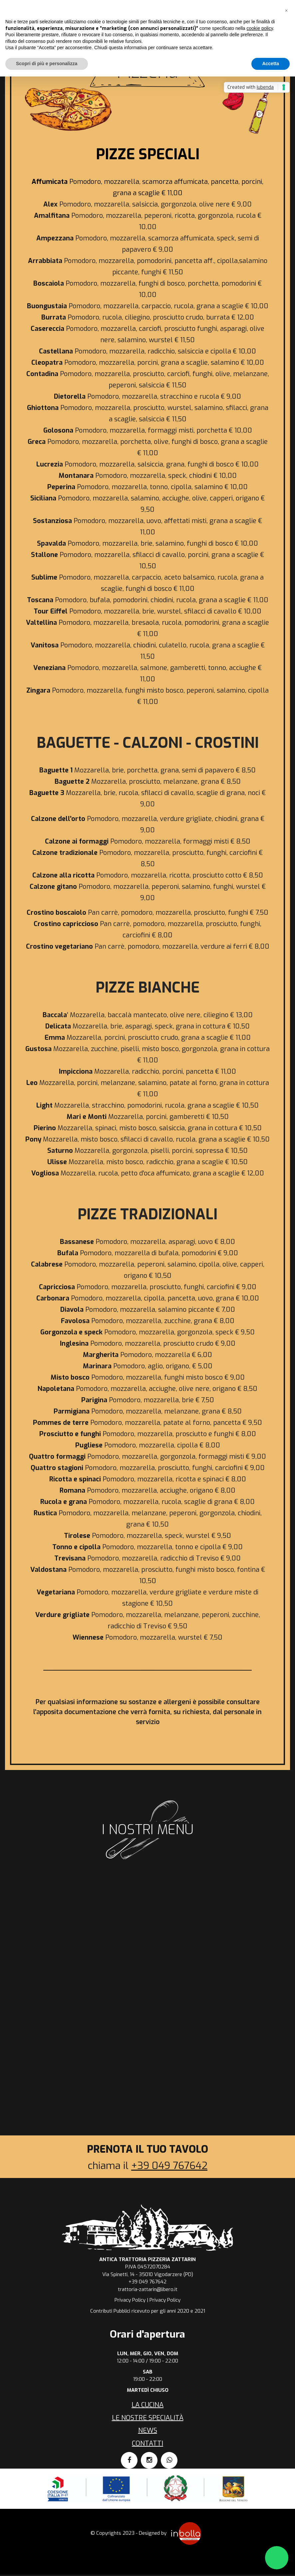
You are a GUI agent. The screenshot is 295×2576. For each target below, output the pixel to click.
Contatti (147, 2443)
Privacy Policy (130, 2300)
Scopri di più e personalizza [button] (46, 63)
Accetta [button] (270, 63)
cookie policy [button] (260, 28)
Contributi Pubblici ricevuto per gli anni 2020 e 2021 (147, 2311)
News (147, 2430)
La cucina (147, 2404)
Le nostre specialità (147, 2417)
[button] (286, 10)
